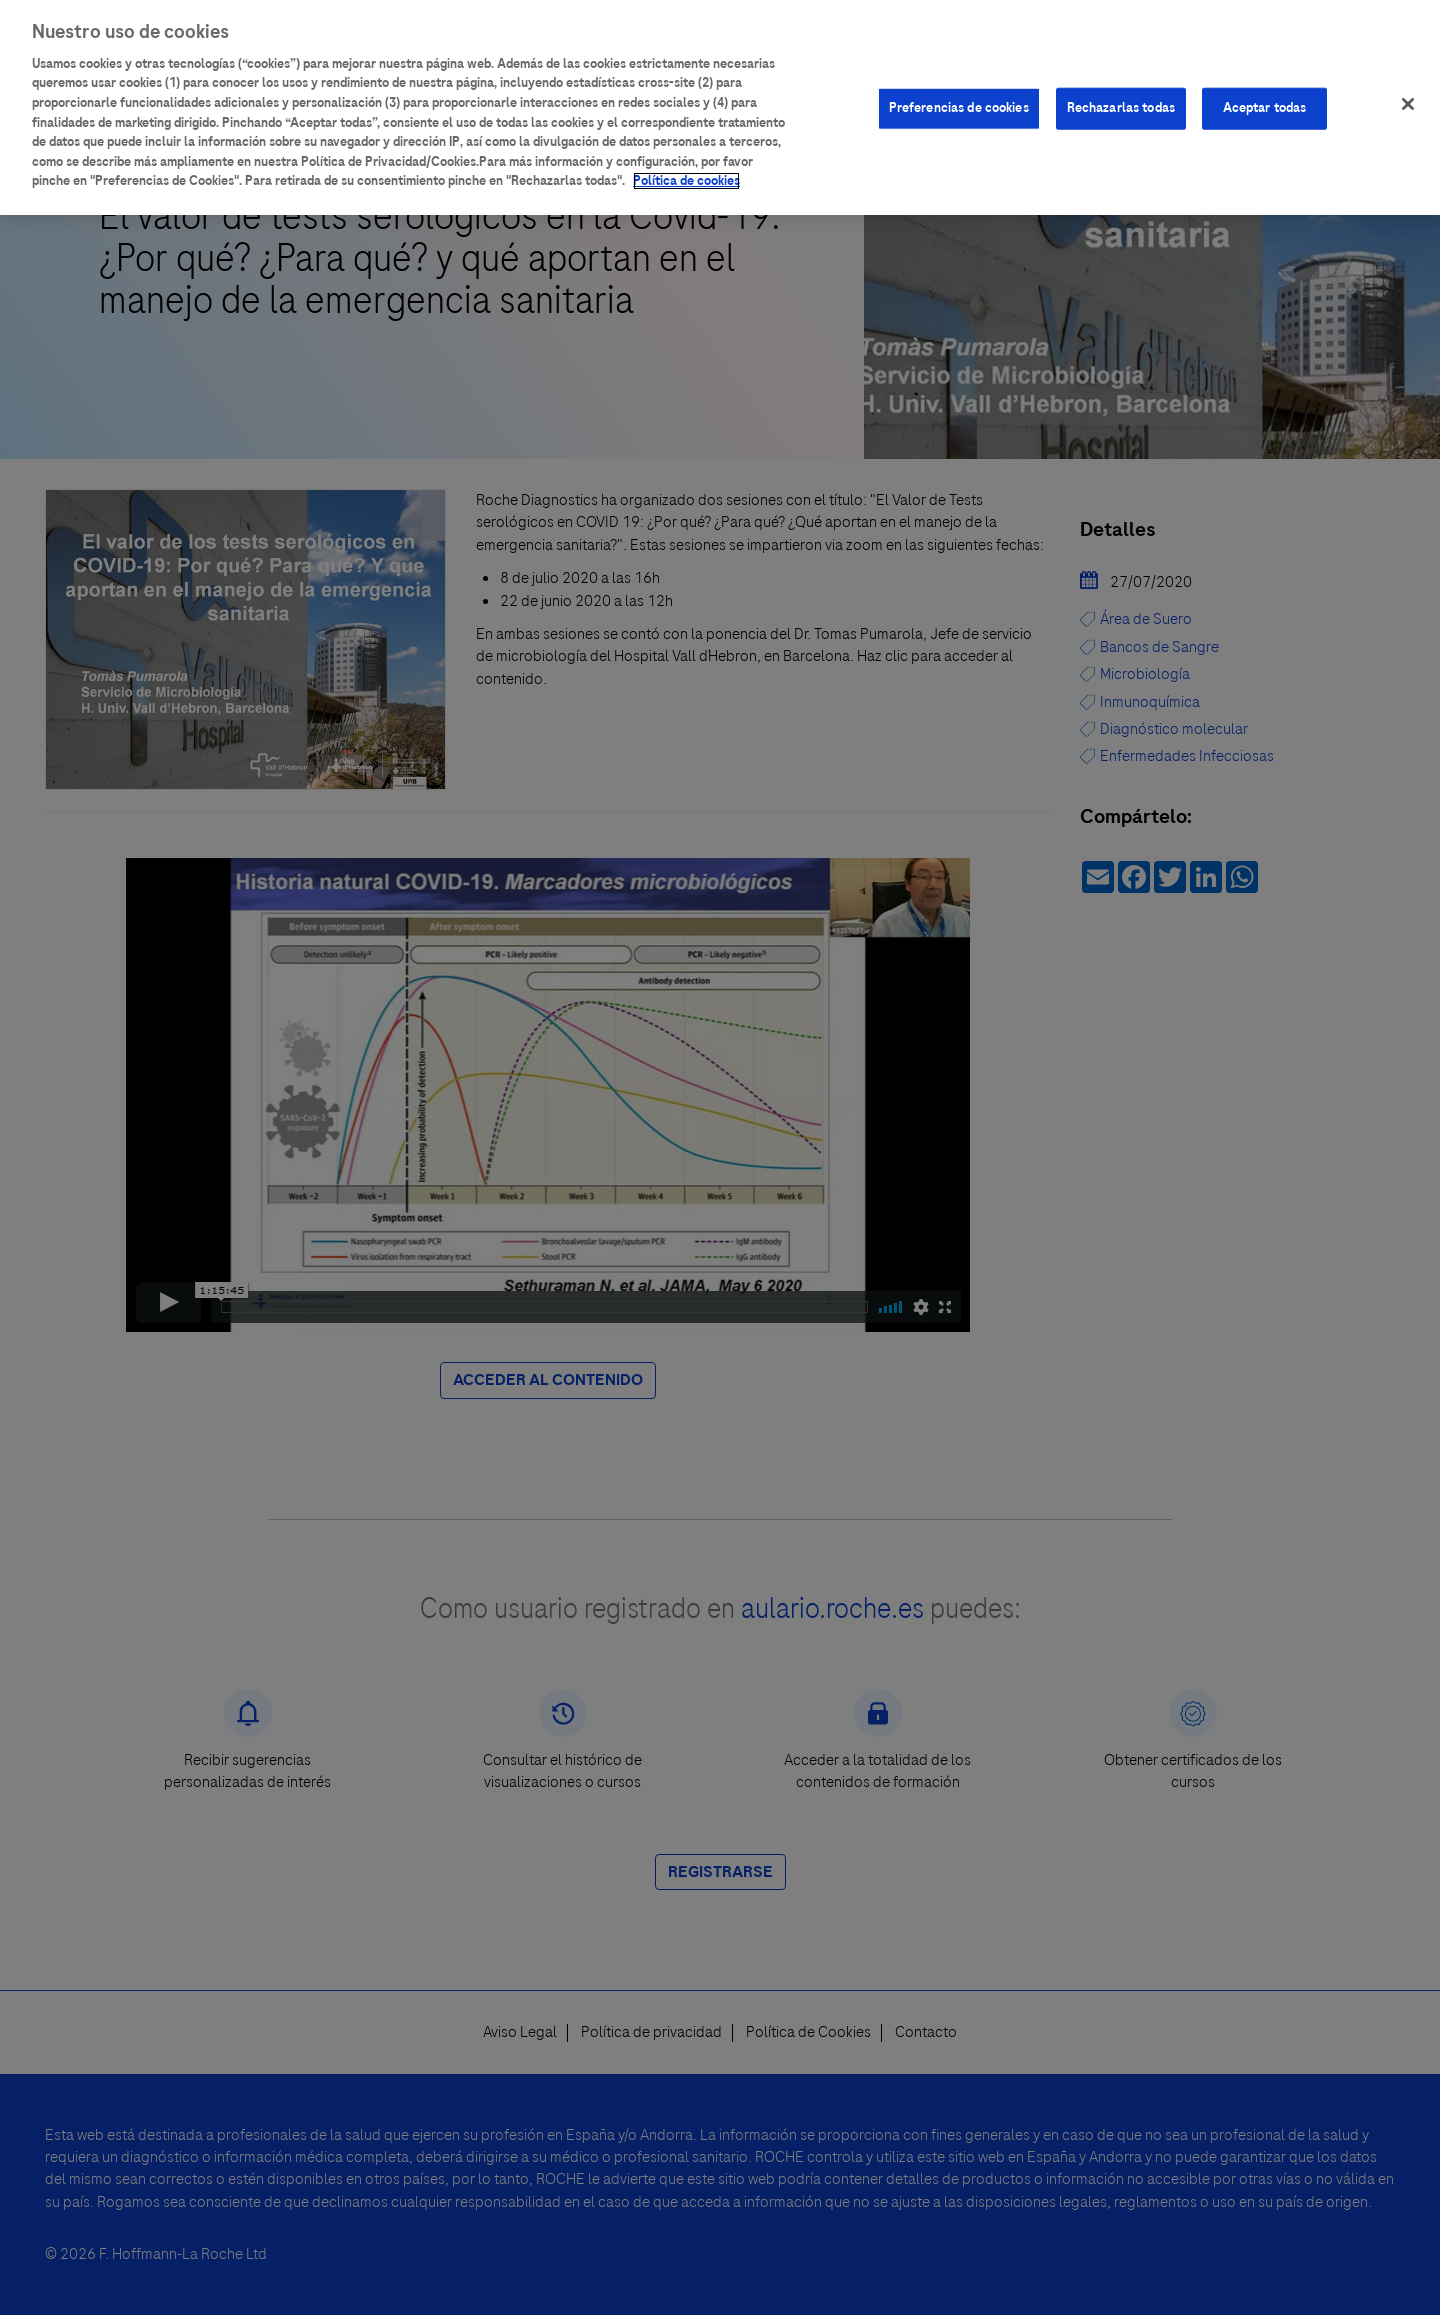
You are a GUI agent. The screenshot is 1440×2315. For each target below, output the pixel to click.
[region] (720, 107)
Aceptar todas (1265, 108)
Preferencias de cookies (959, 108)
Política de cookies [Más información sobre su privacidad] (686, 181)
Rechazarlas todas (1121, 108)
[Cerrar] (1408, 104)
